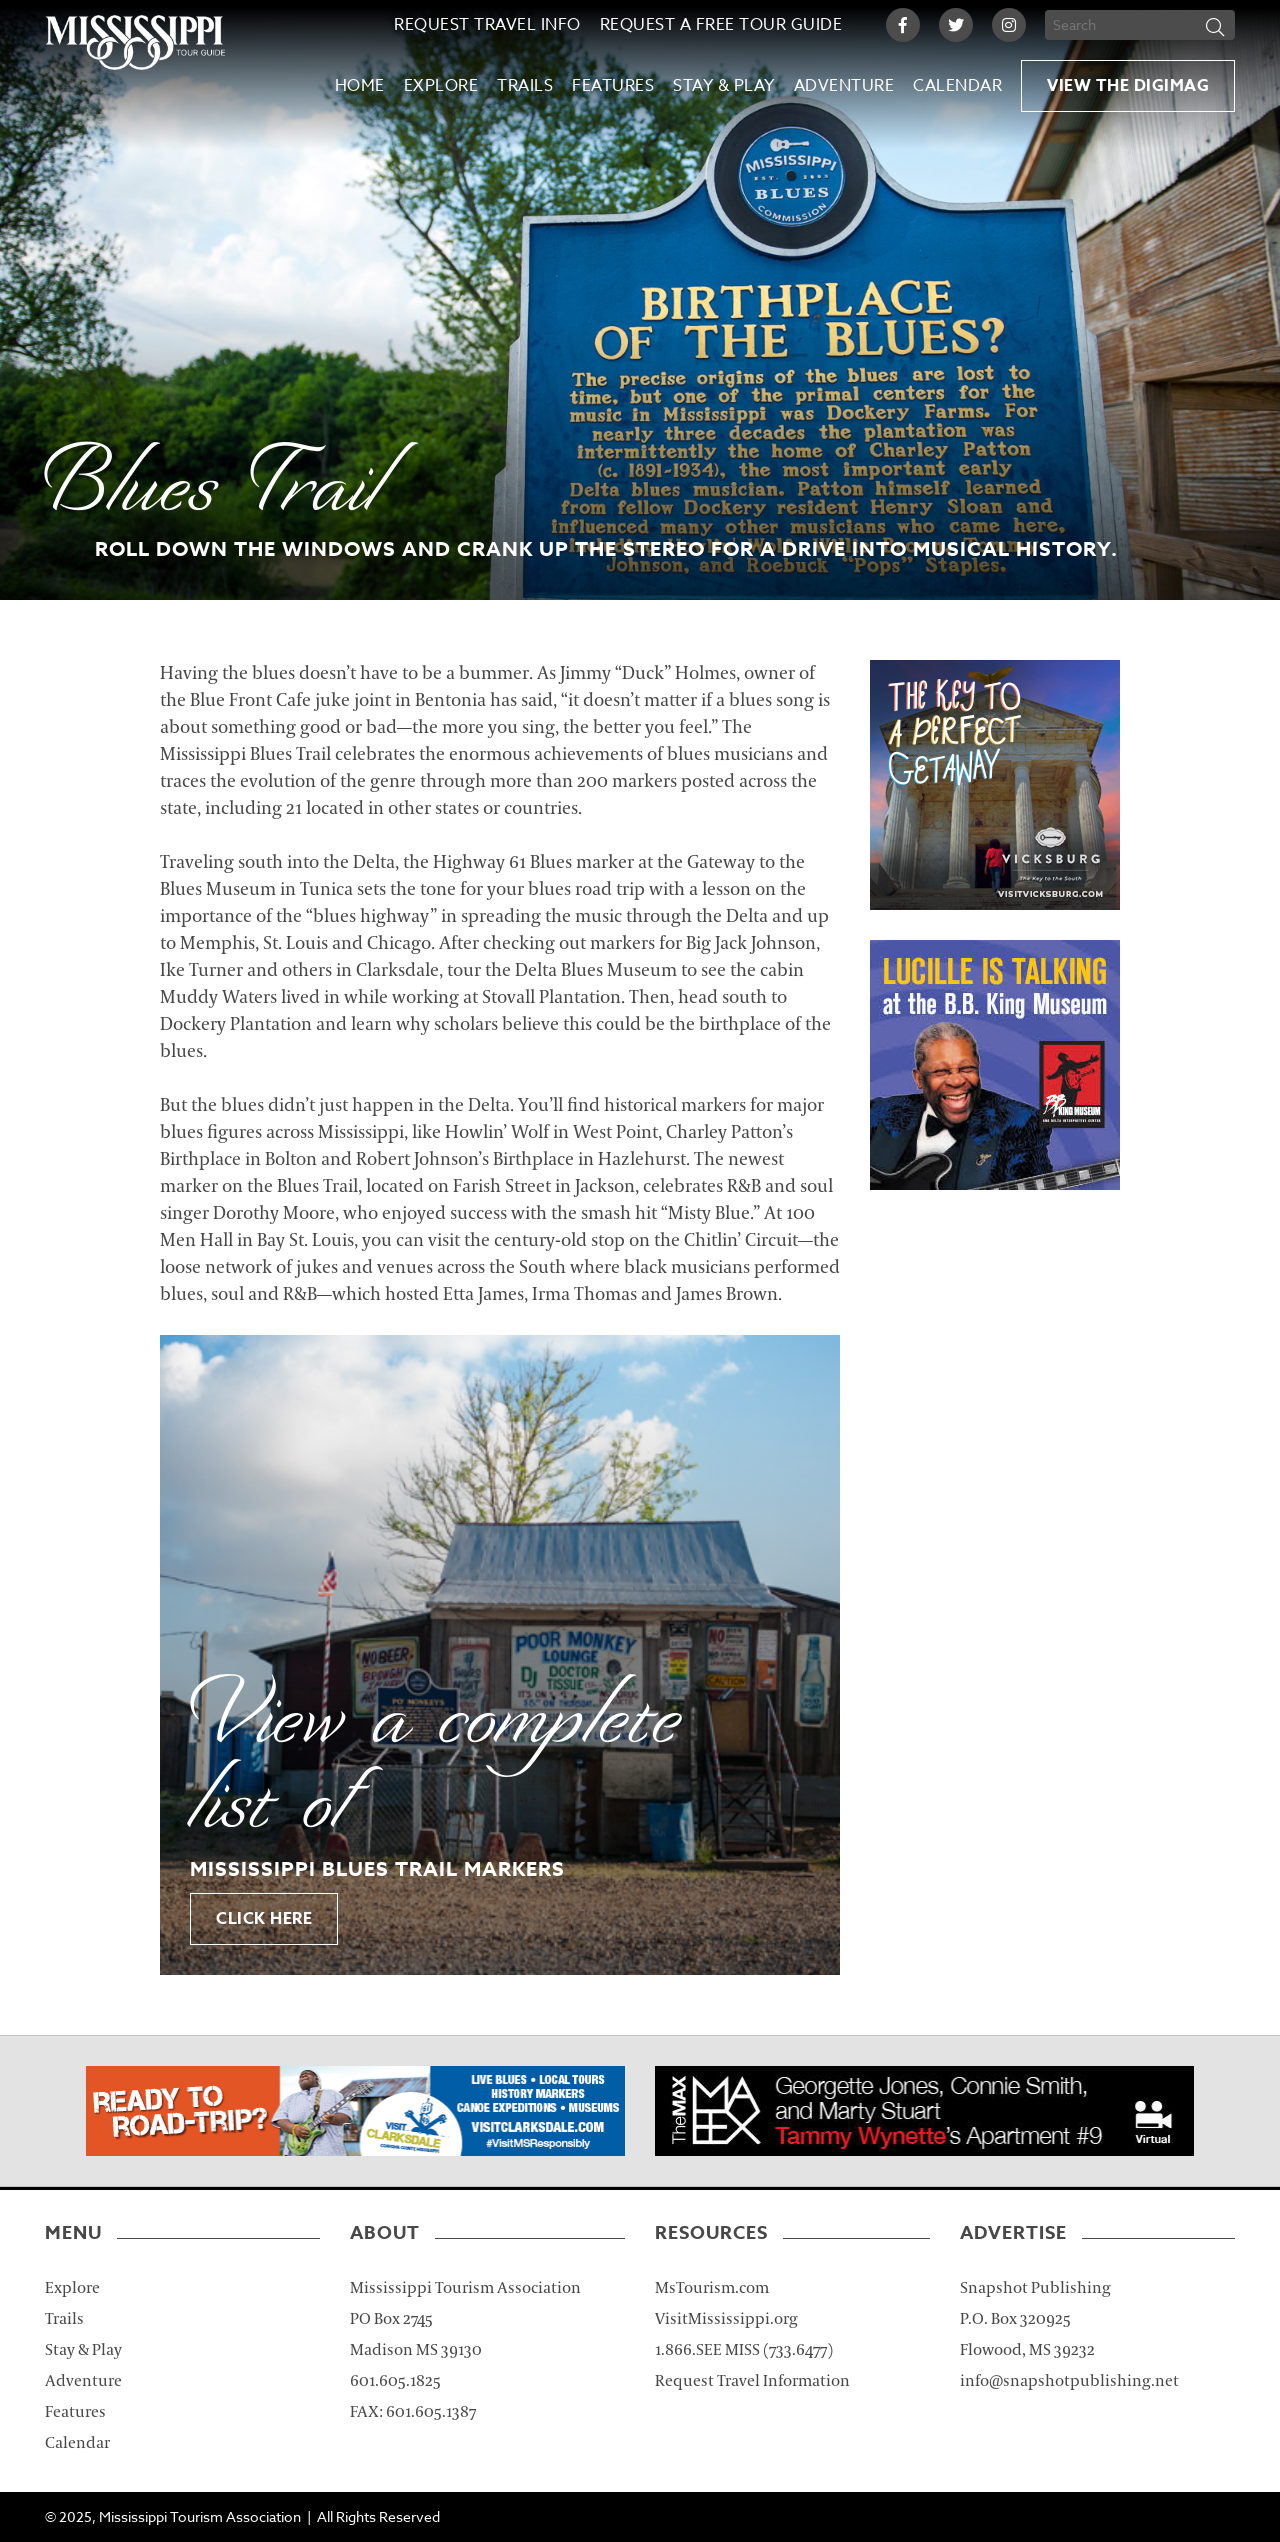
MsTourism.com (712, 2288)
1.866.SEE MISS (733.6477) (744, 2350)
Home (360, 86)
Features (613, 86)
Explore (441, 86)
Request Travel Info (487, 25)
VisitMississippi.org (726, 2319)
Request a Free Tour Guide (721, 25)
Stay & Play (724, 86)
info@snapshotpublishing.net (1069, 2381)
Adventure (844, 86)
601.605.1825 (395, 2381)
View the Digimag (1128, 86)
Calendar (957, 86)
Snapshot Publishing (1035, 2288)
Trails (525, 86)
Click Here (264, 1919)
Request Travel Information (752, 2381)
